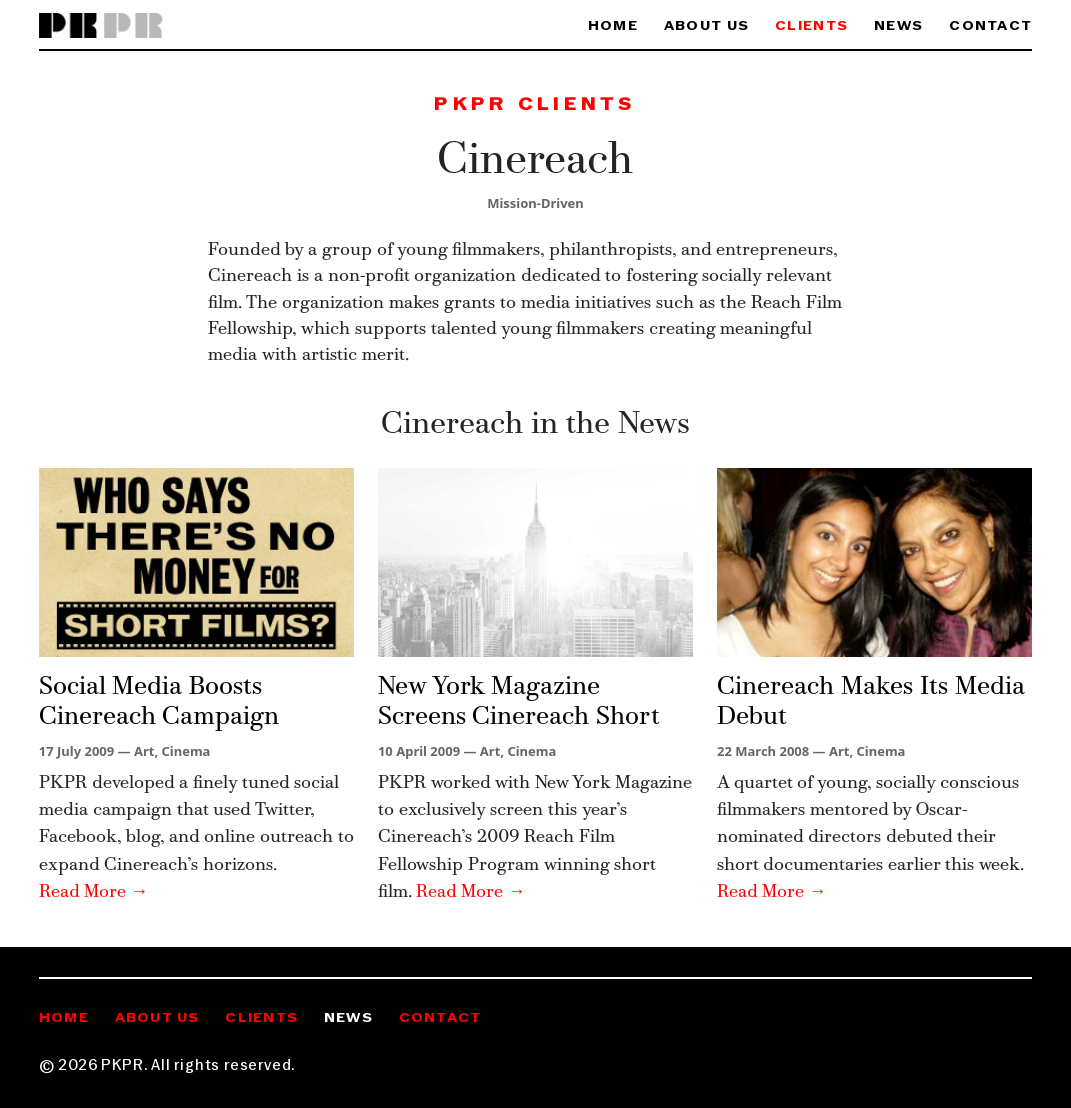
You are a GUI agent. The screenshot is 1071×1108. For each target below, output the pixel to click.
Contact (990, 26)
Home (613, 26)
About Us (706, 26)
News (898, 26)
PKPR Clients (535, 105)
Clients (811, 26)
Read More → (94, 892)
